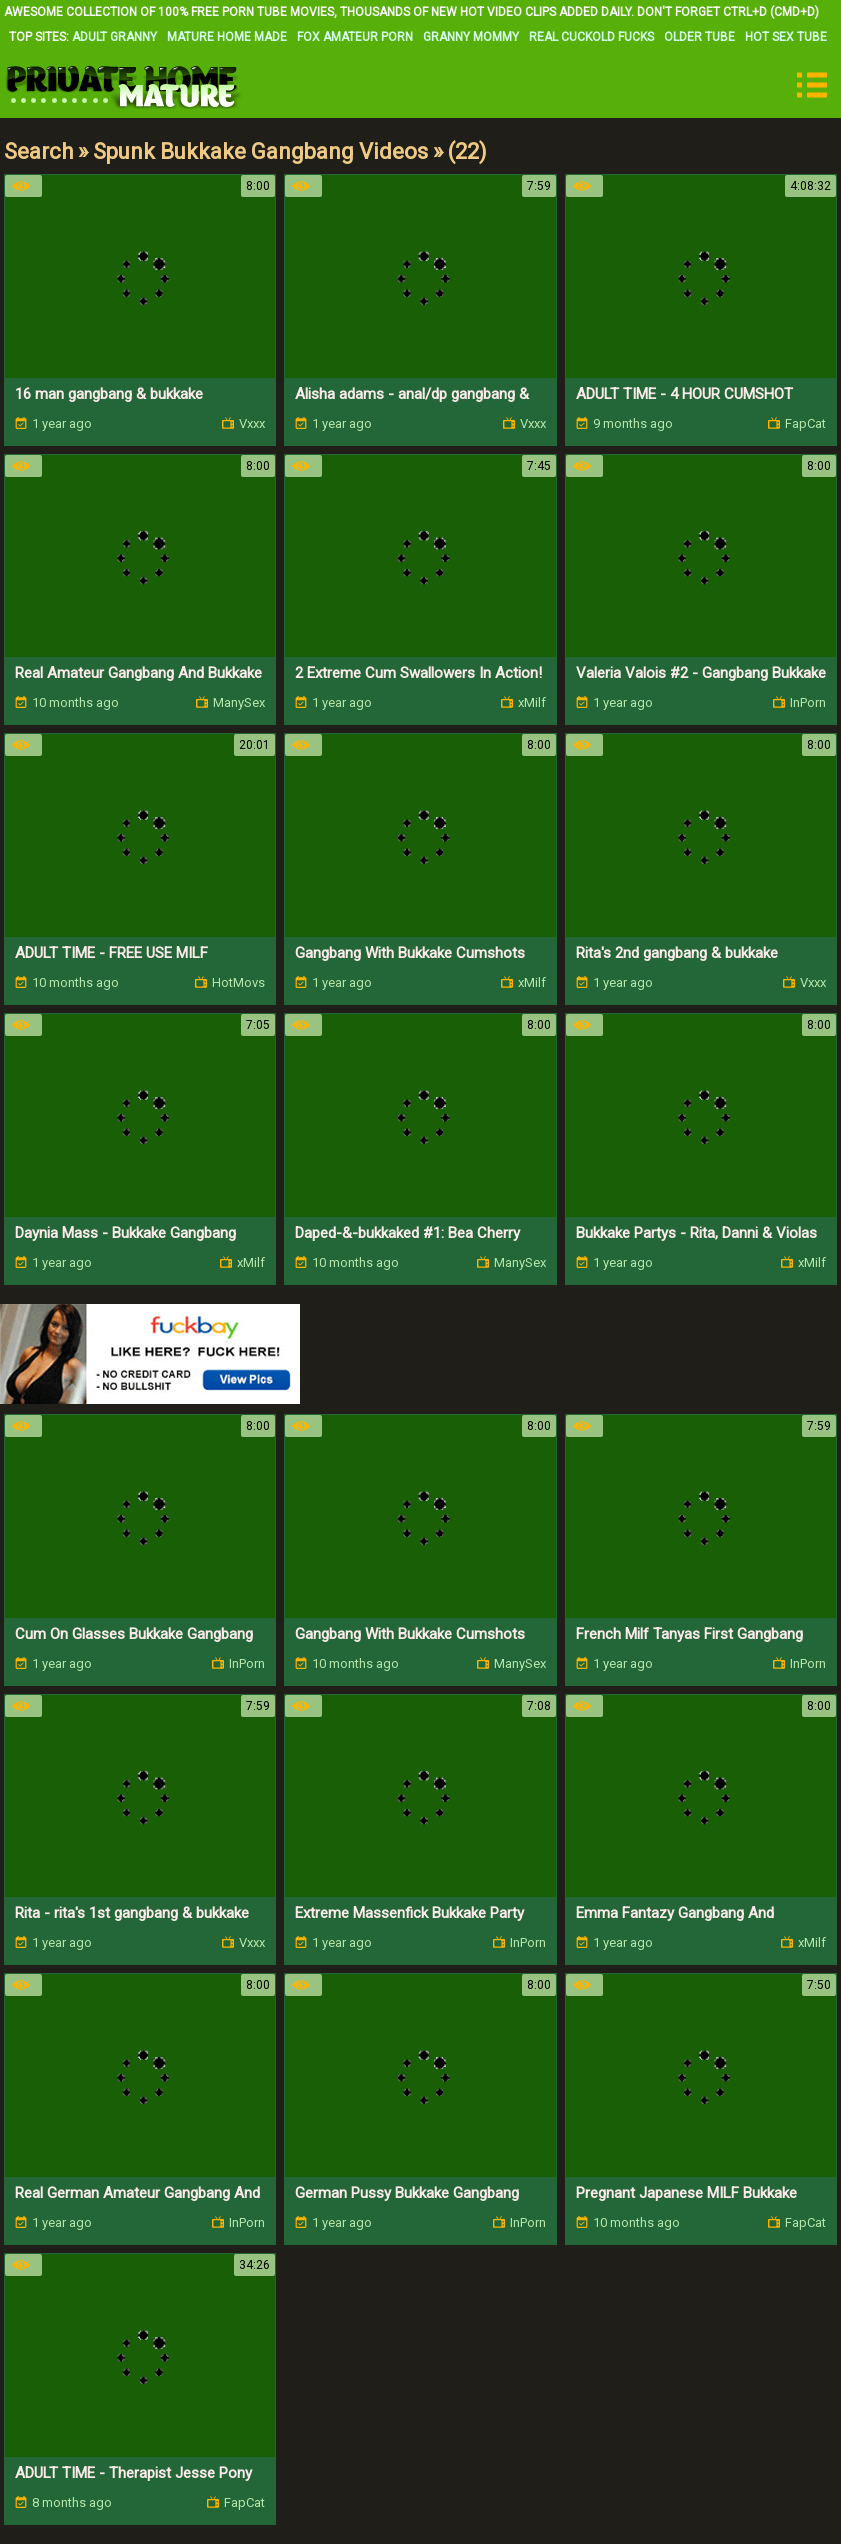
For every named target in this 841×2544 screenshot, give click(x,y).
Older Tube (699, 37)
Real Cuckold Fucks (591, 37)
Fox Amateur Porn (355, 37)
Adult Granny (114, 37)
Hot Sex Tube (786, 37)
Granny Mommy (471, 37)
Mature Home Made (227, 37)
